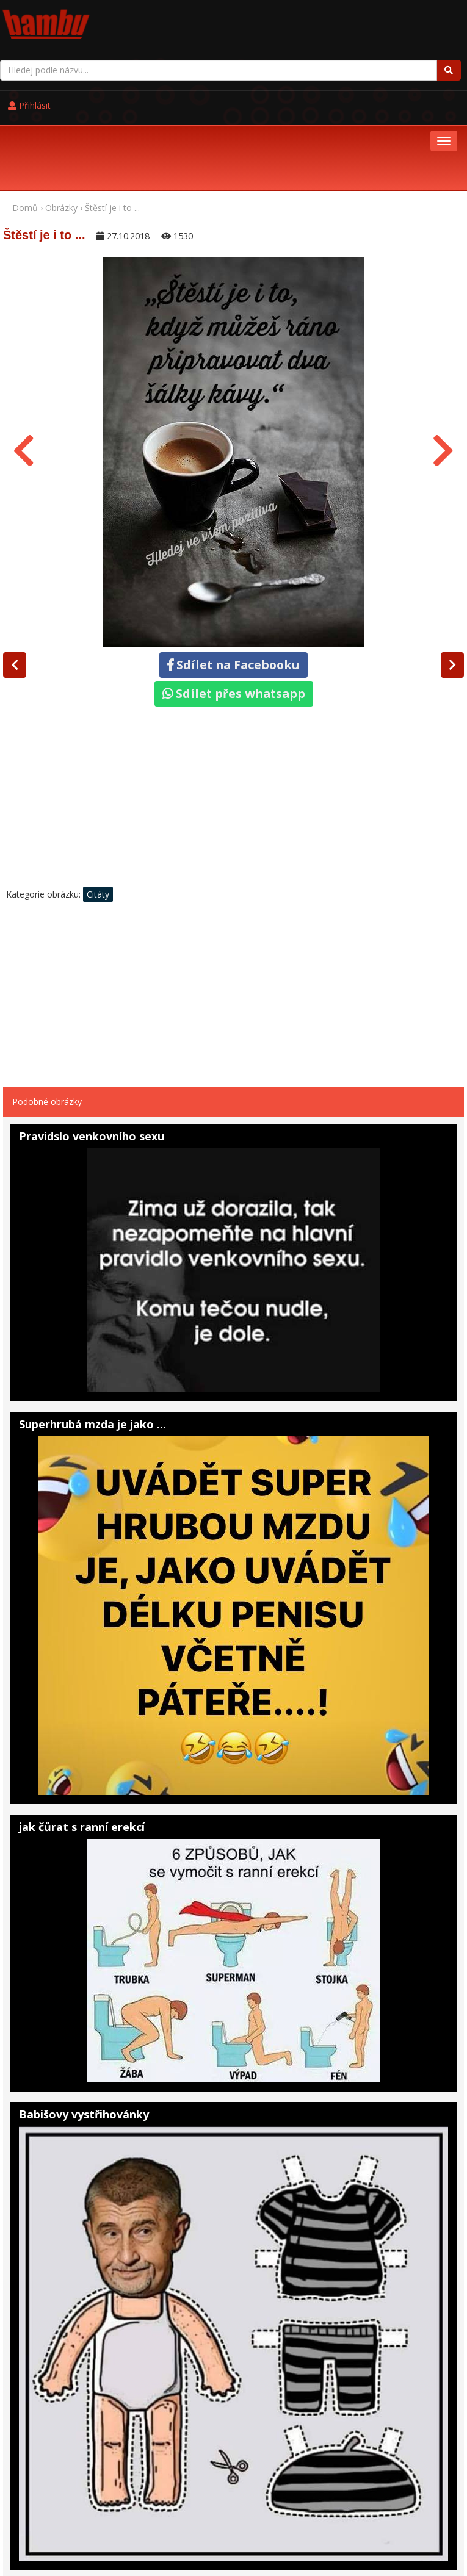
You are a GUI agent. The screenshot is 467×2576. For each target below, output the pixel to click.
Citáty (98, 817)
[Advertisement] (233, 723)
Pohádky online (82, 2524)
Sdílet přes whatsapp (233, 616)
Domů (25, 131)
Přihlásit (262, 19)
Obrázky (61, 131)
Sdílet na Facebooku (233, 588)
